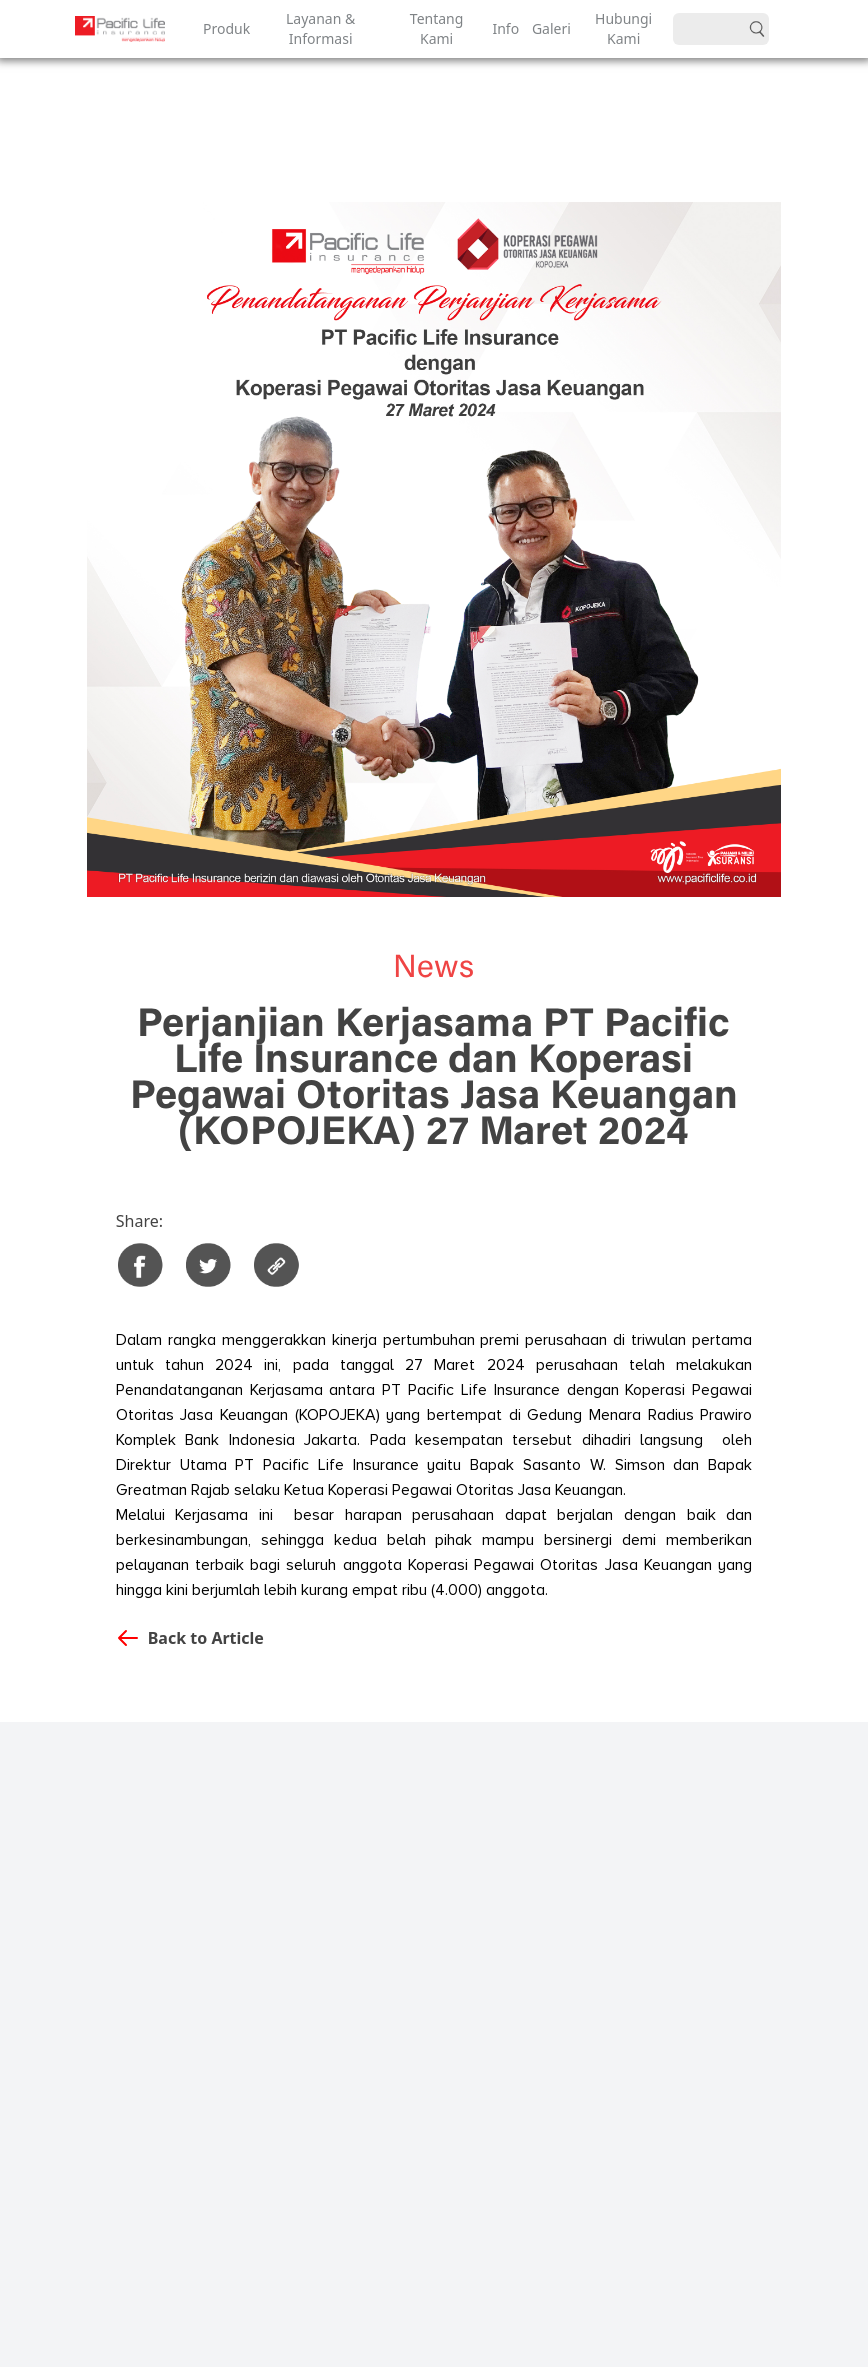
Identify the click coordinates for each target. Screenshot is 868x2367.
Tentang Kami (437, 28)
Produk (224, 28)
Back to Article (206, 1638)
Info (504, 28)
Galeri (549, 28)
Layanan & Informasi (320, 28)
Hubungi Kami (623, 28)
